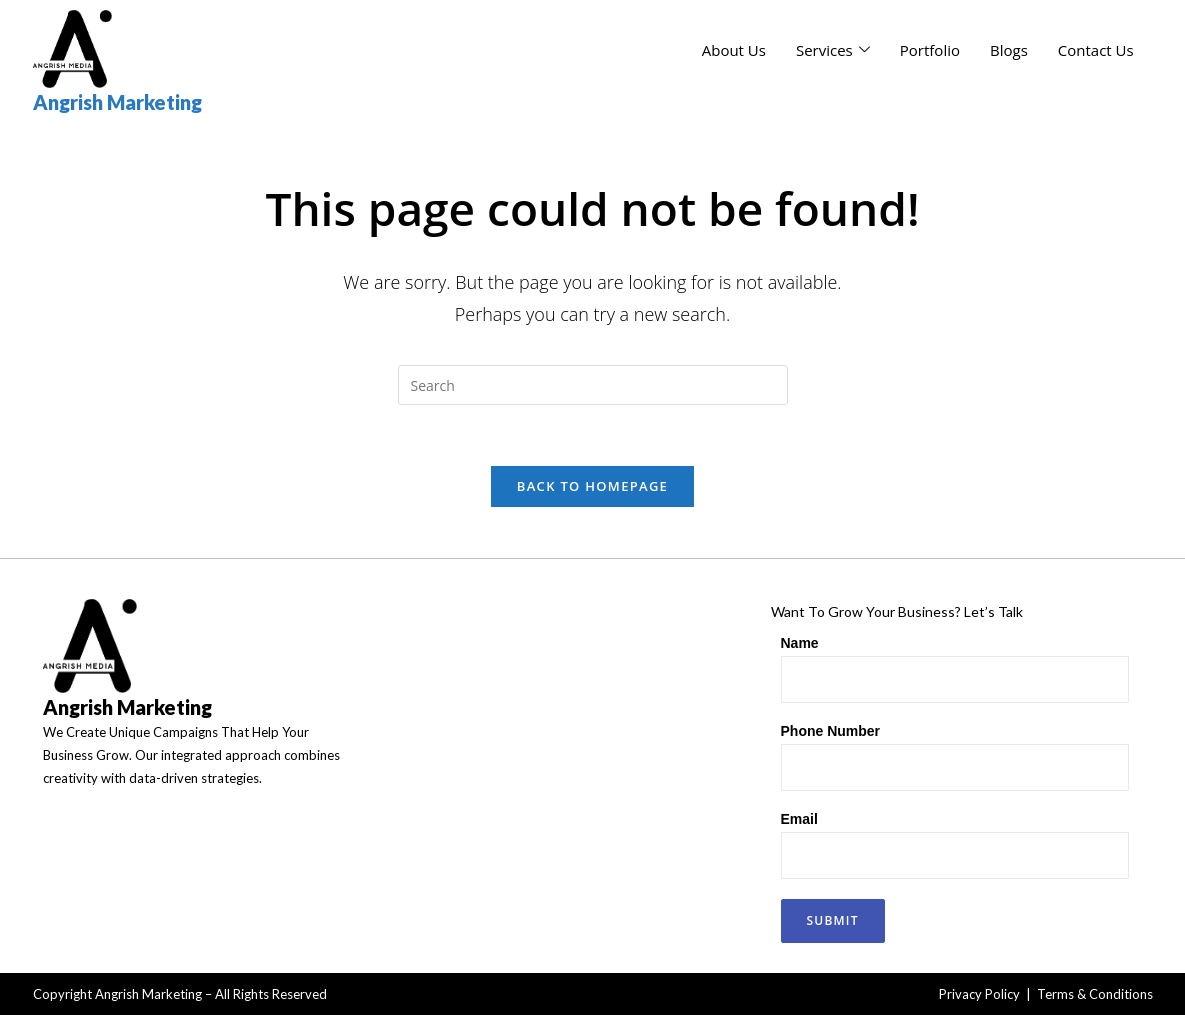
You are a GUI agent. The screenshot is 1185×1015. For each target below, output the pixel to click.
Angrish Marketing (117, 102)
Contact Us (1096, 50)
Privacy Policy (979, 994)
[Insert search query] (593, 385)
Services (833, 50)
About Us (734, 50)
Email (799, 819)
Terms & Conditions (1095, 994)
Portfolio (930, 50)
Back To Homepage (592, 486)
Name (800, 643)
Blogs (1009, 50)
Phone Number (831, 731)
